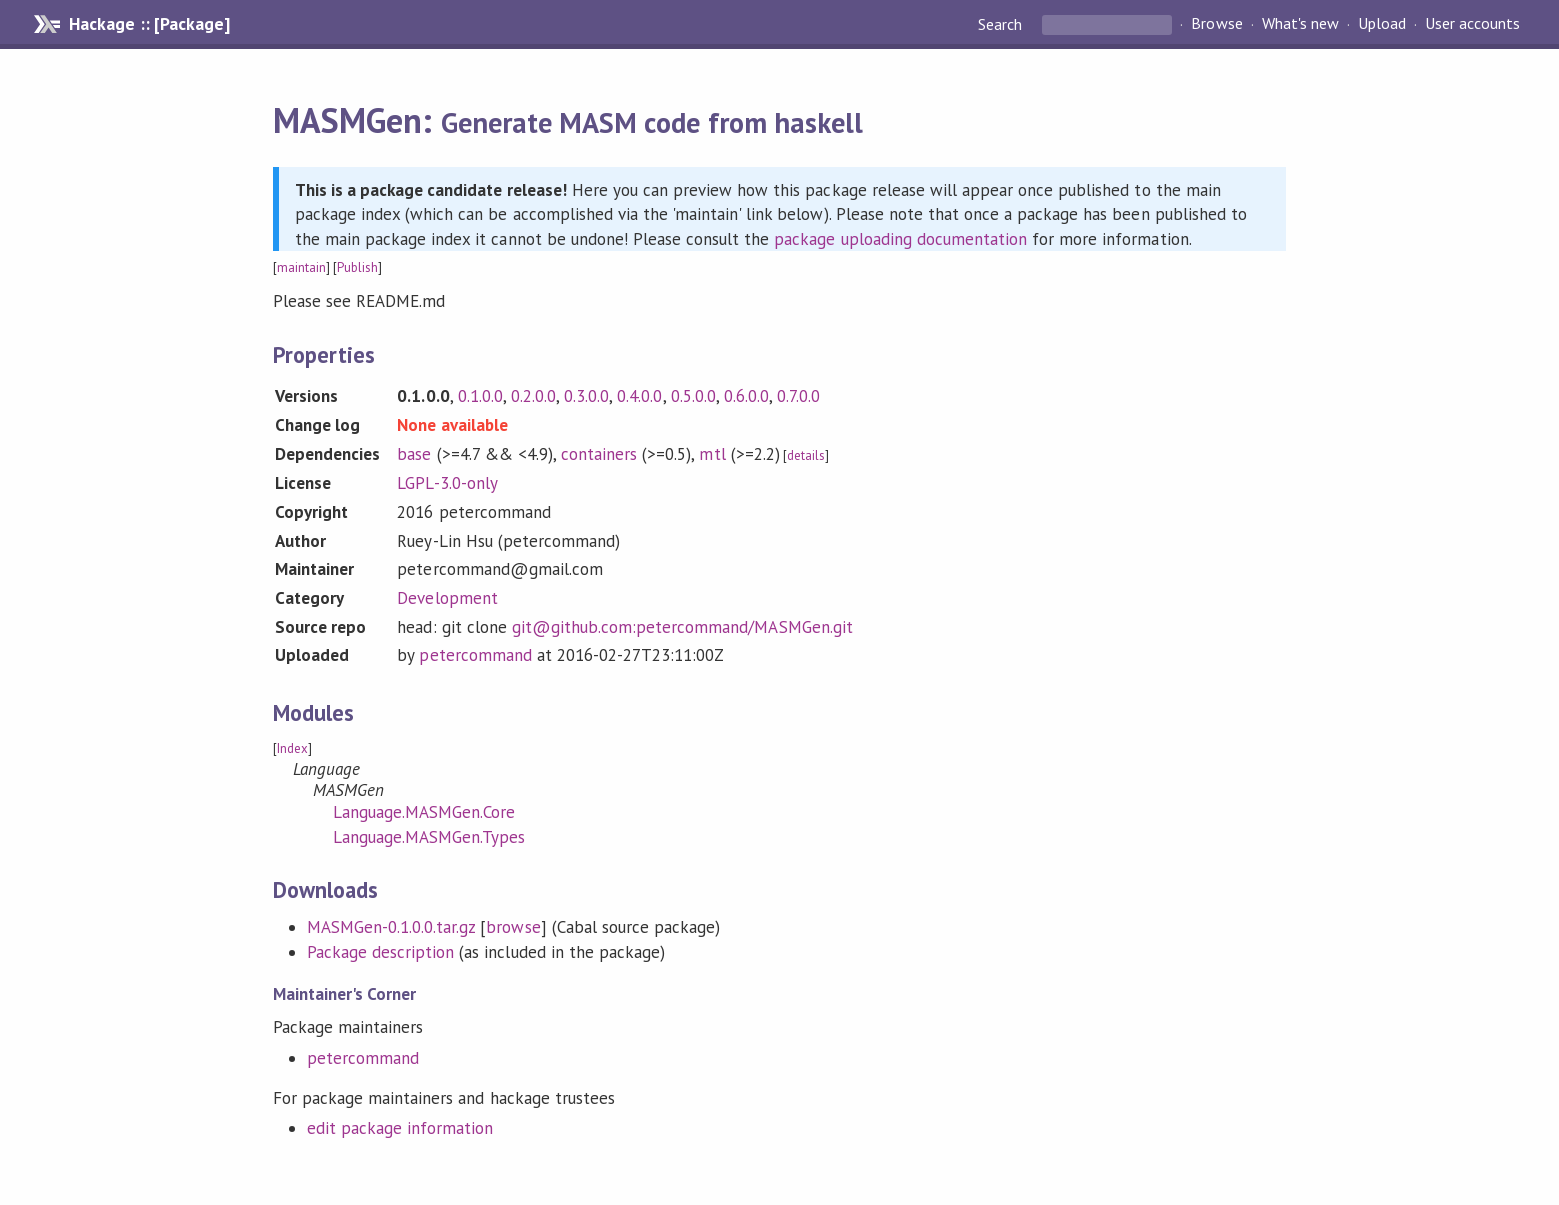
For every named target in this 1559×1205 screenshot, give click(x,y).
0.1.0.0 (480, 396)
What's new (1300, 24)
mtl (712, 454)
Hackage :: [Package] (149, 24)
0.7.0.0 (798, 396)
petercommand (475, 655)
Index (292, 748)
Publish (357, 267)
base (414, 454)
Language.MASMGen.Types (429, 837)
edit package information (400, 1128)
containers (599, 454)
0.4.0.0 (639, 396)
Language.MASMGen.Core (424, 812)
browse (513, 927)
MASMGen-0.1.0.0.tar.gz (391, 927)
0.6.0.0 (746, 396)
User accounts (1472, 24)
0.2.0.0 (533, 396)
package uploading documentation (900, 239)
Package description (380, 952)
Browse (1216, 24)
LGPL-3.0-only (447, 483)
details (806, 455)
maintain (301, 267)
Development (447, 598)
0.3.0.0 (586, 396)
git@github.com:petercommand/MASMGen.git (682, 627)
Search (1002, 24)
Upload (1382, 24)
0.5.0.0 (693, 396)
